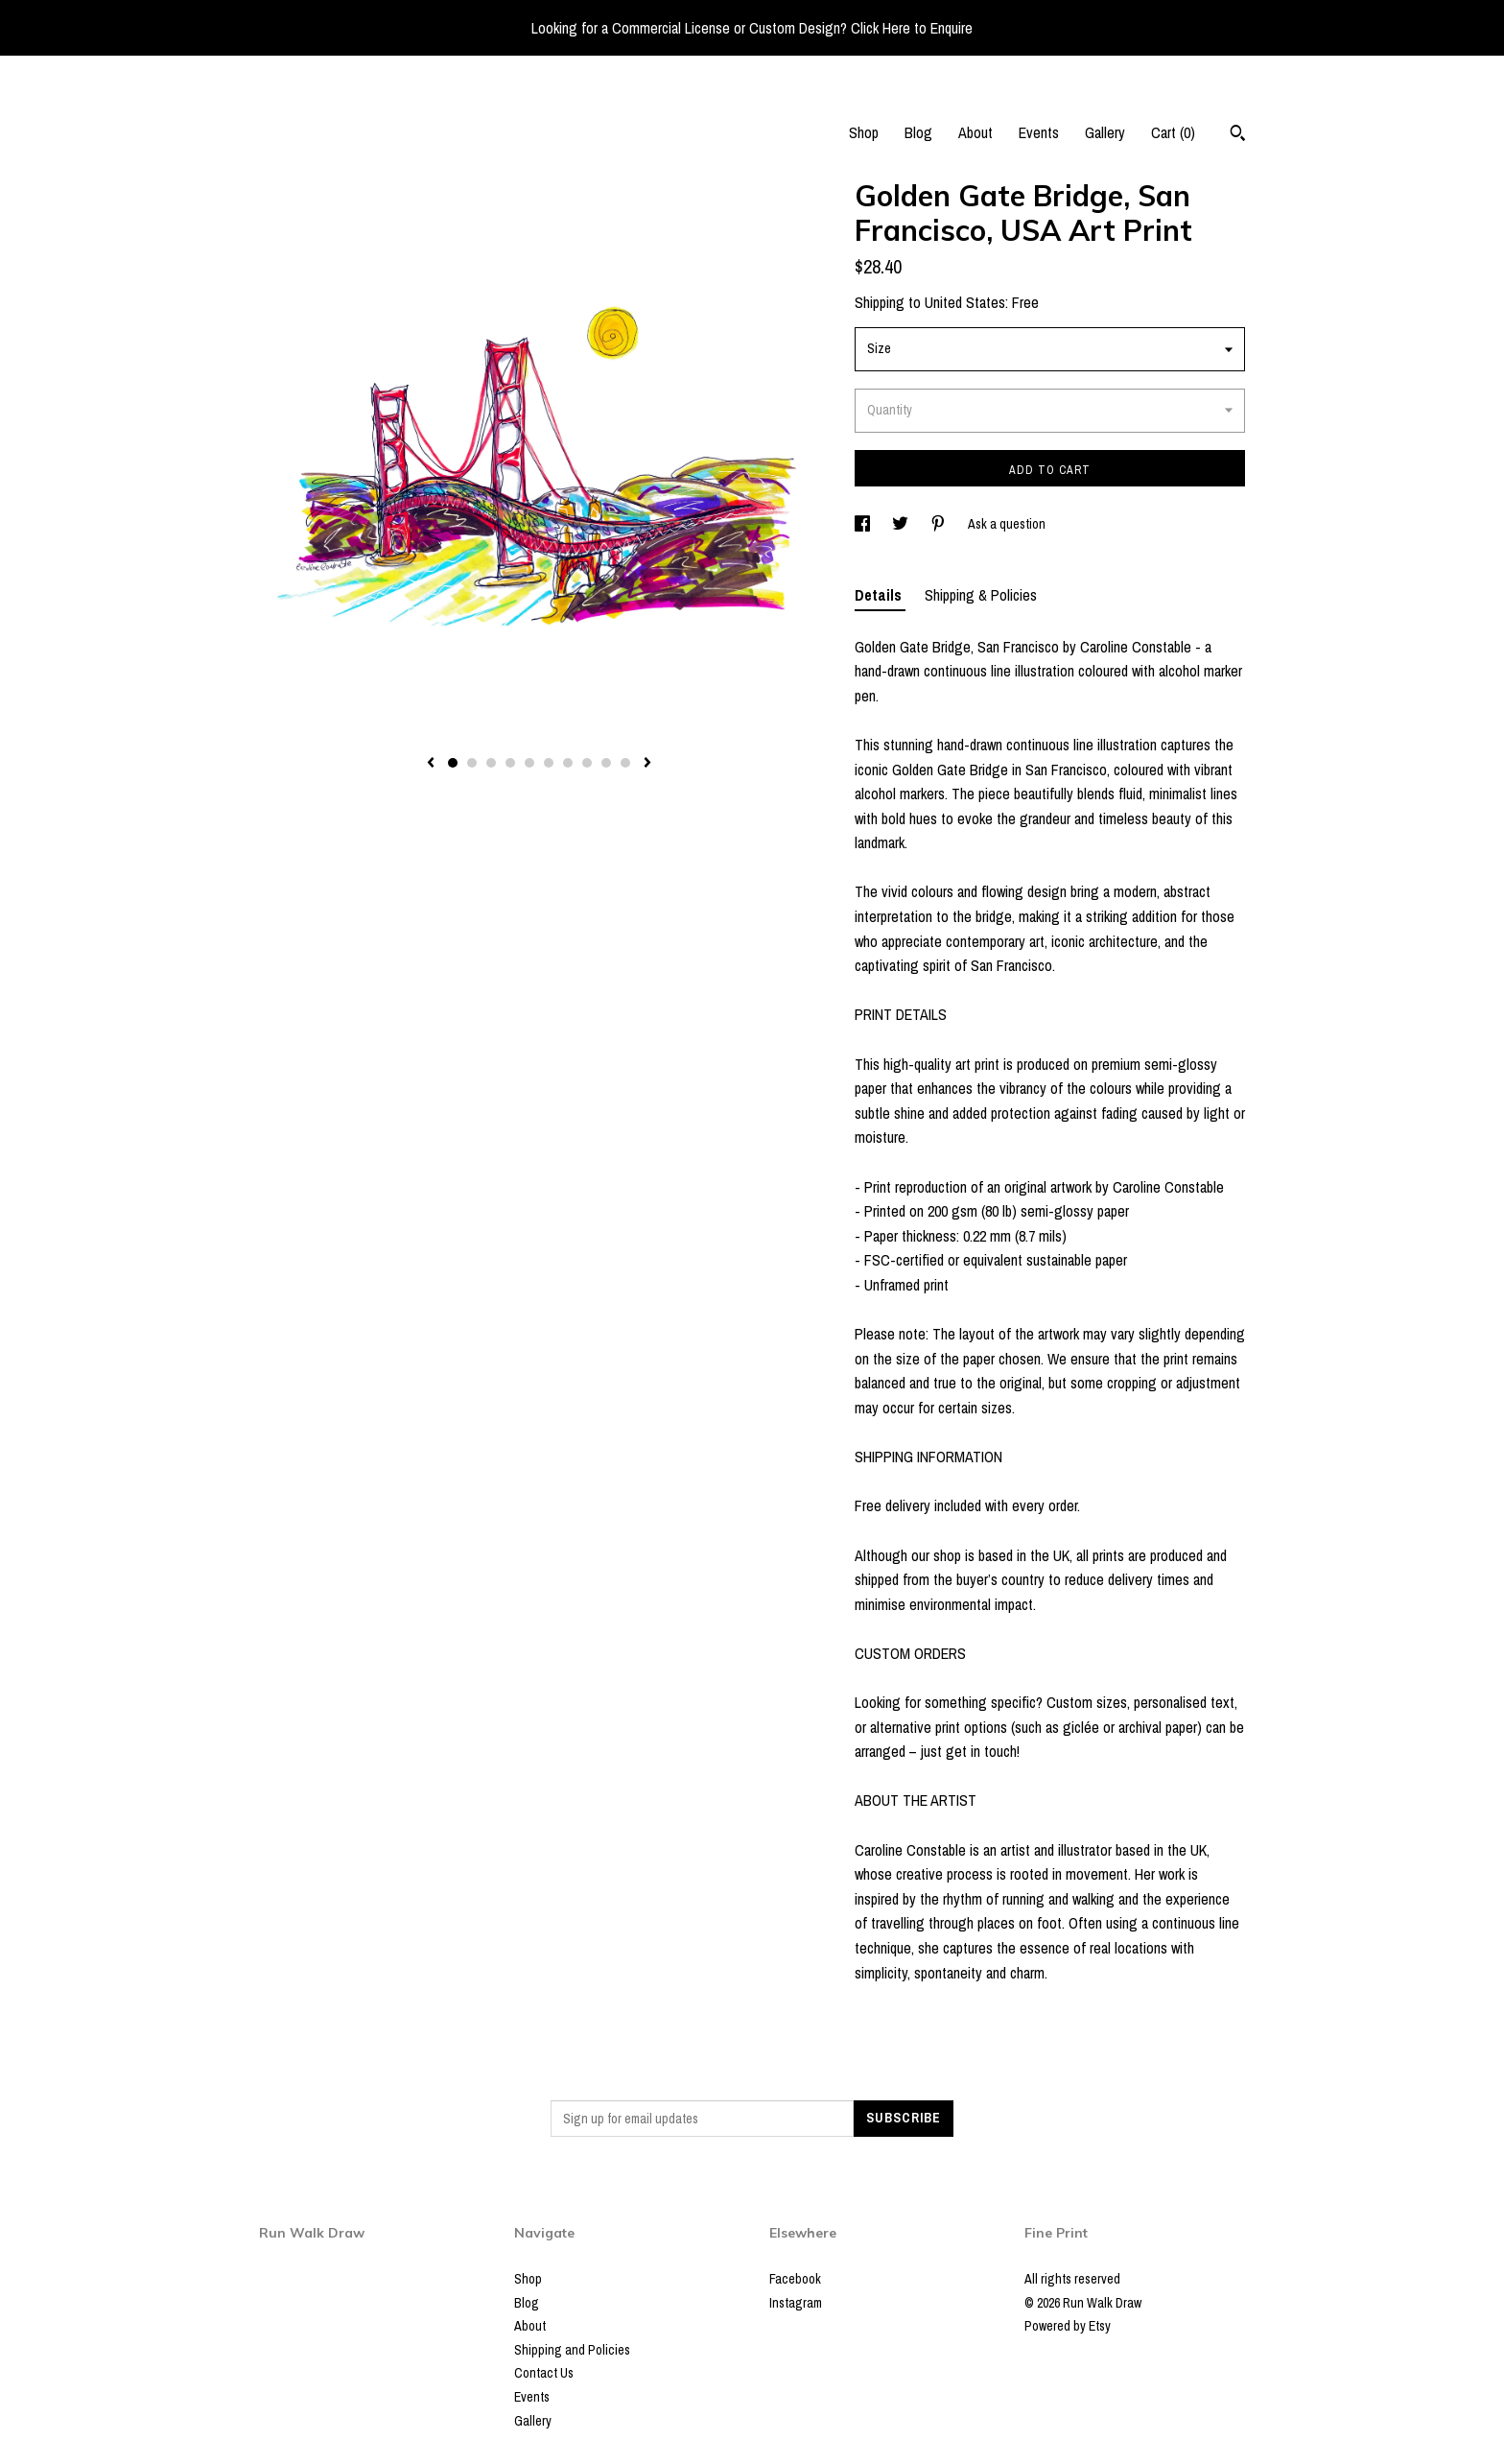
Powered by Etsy (1067, 2325)
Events (1039, 132)
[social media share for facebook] (864, 524)
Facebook (795, 2278)
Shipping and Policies (572, 2349)
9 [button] (606, 763)
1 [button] (453, 763)
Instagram (795, 2302)
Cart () (1173, 132)
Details (880, 594)
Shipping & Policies (981, 594)
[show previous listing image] (430, 763)
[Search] (1238, 135)
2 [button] (472, 763)
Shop (864, 132)
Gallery (1105, 132)
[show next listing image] (647, 763)
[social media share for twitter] (901, 524)
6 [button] (548, 763)
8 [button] (587, 763)
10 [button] (625, 763)
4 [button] (510, 763)
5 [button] (529, 763)
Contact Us (544, 2372)
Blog (918, 132)
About (975, 132)
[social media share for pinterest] (939, 524)
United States (965, 302)
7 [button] (568, 763)
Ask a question (1007, 524)
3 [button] (491, 763)
